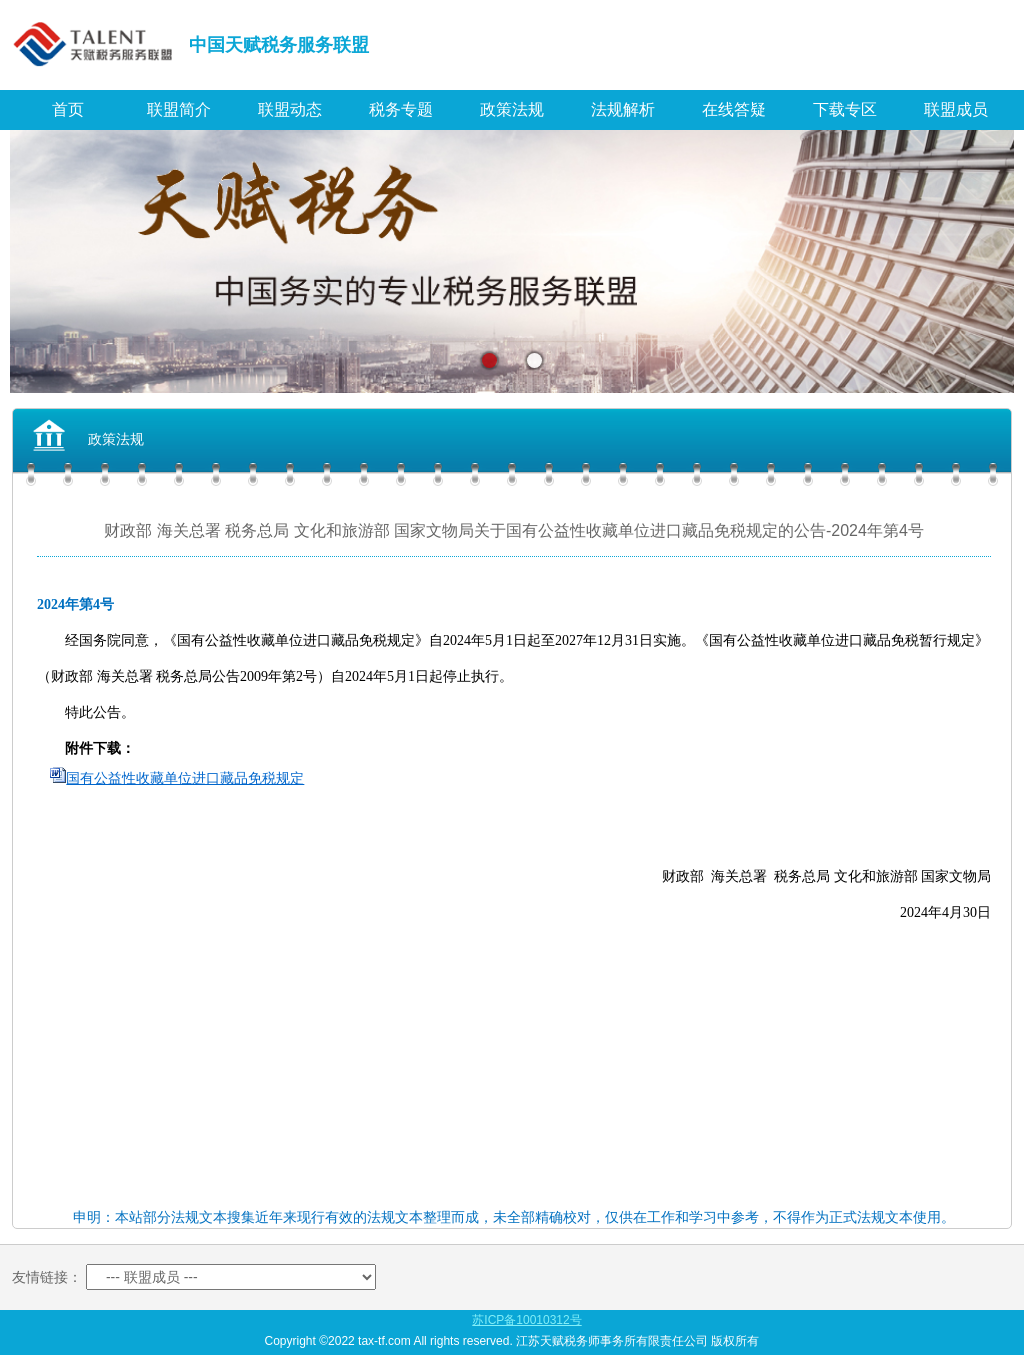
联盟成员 (956, 109)
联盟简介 (179, 109)
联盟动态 (290, 109)
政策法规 (512, 109)
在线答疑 (734, 109)
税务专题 (401, 109)
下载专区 (845, 109)
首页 (68, 109)
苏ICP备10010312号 (526, 1320)
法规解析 (623, 109)
